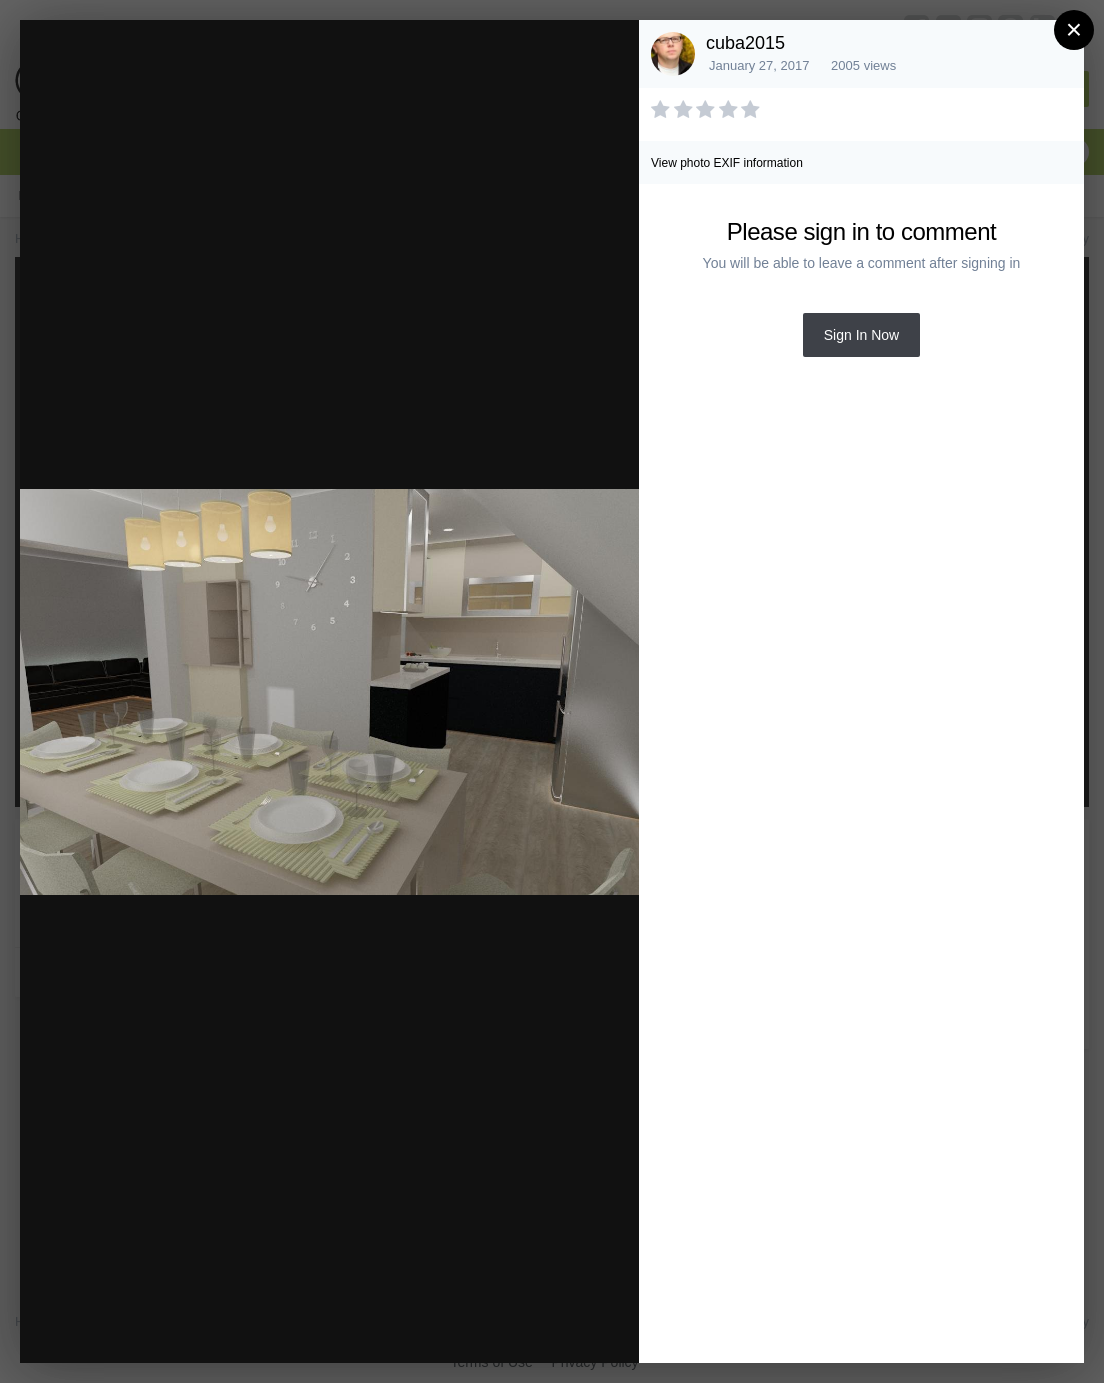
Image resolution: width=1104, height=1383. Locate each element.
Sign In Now (861, 335)
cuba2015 (745, 43)
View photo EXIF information (727, 163)
